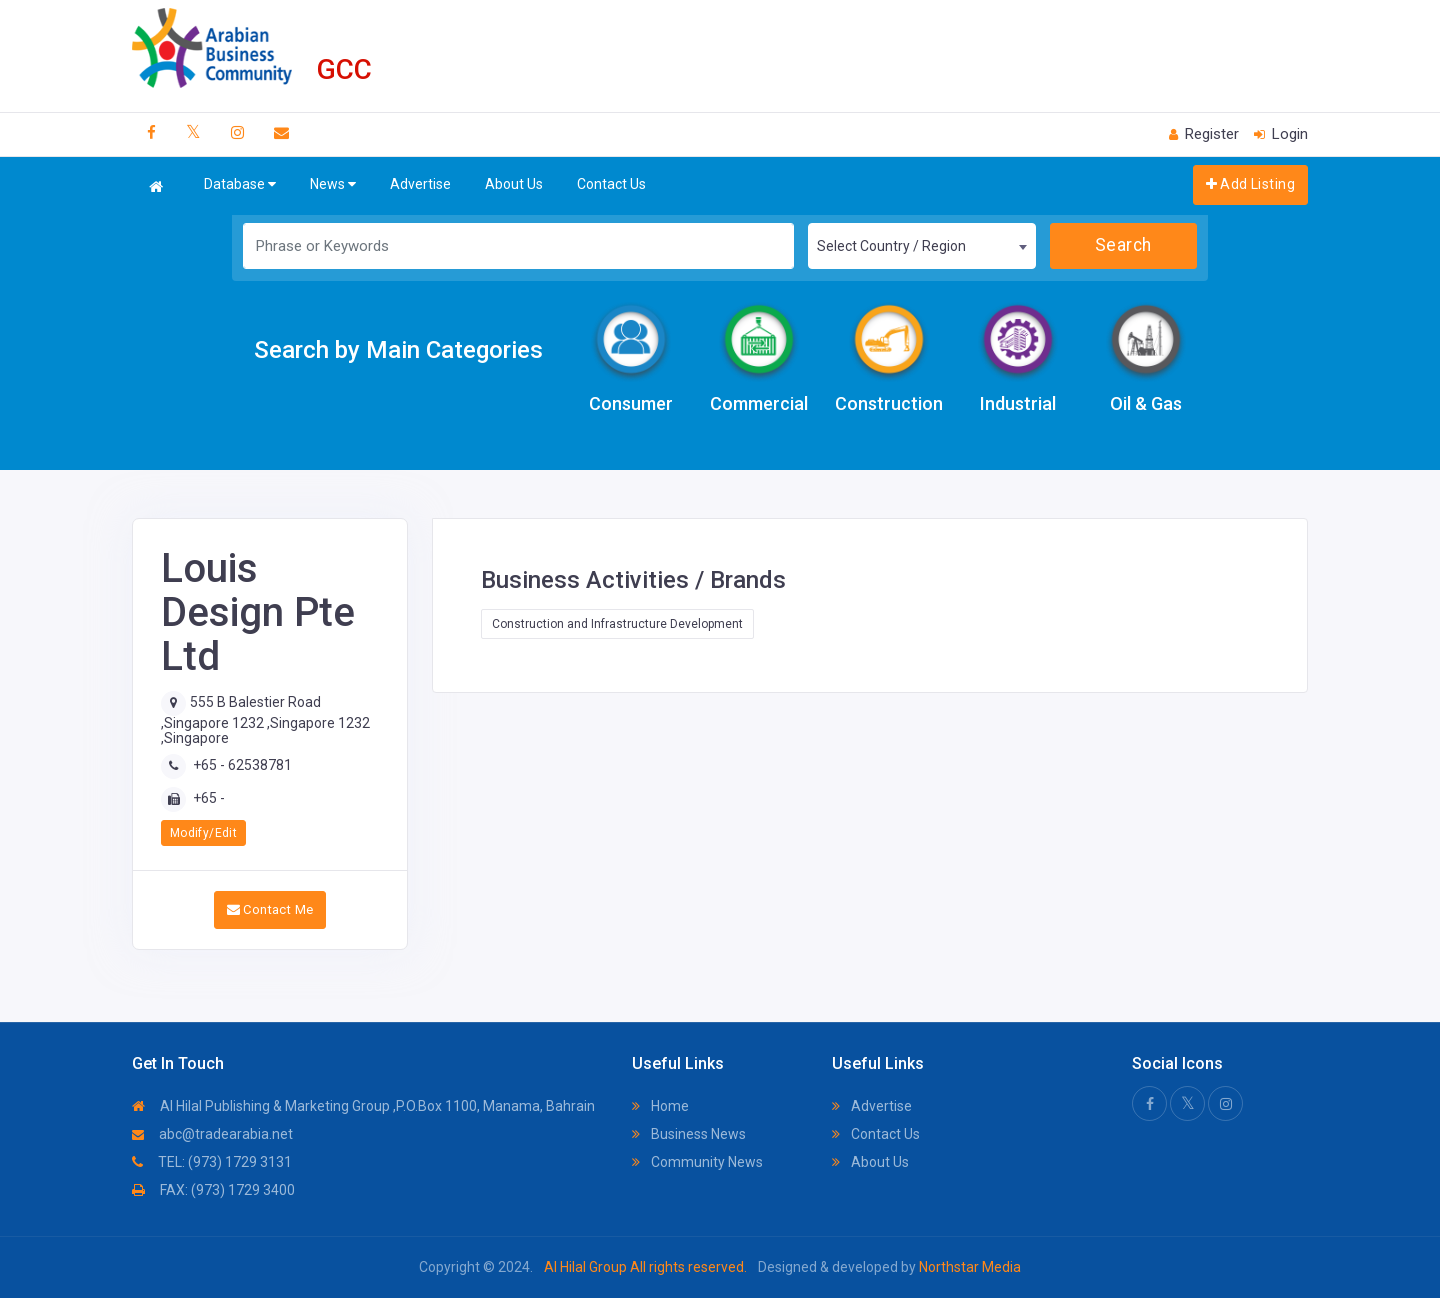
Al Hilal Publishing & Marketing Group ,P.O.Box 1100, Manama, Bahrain (363, 1106)
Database (240, 184)
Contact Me (270, 909)
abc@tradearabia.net (212, 1134)
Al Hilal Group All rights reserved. (645, 1267)
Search (1123, 245)
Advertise (420, 184)
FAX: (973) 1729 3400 (213, 1190)
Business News (689, 1134)
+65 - (209, 798)
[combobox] (922, 246)
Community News (697, 1162)
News (333, 184)
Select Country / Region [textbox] (891, 246)
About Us (514, 184)
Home (660, 1106)
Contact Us (611, 184)
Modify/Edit (203, 833)
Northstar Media (968, 1267)
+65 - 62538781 (242, 765)
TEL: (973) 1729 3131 (212, 1162)
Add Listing (1250, 184)
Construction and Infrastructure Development (617, 624)
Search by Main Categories (398, 350)
